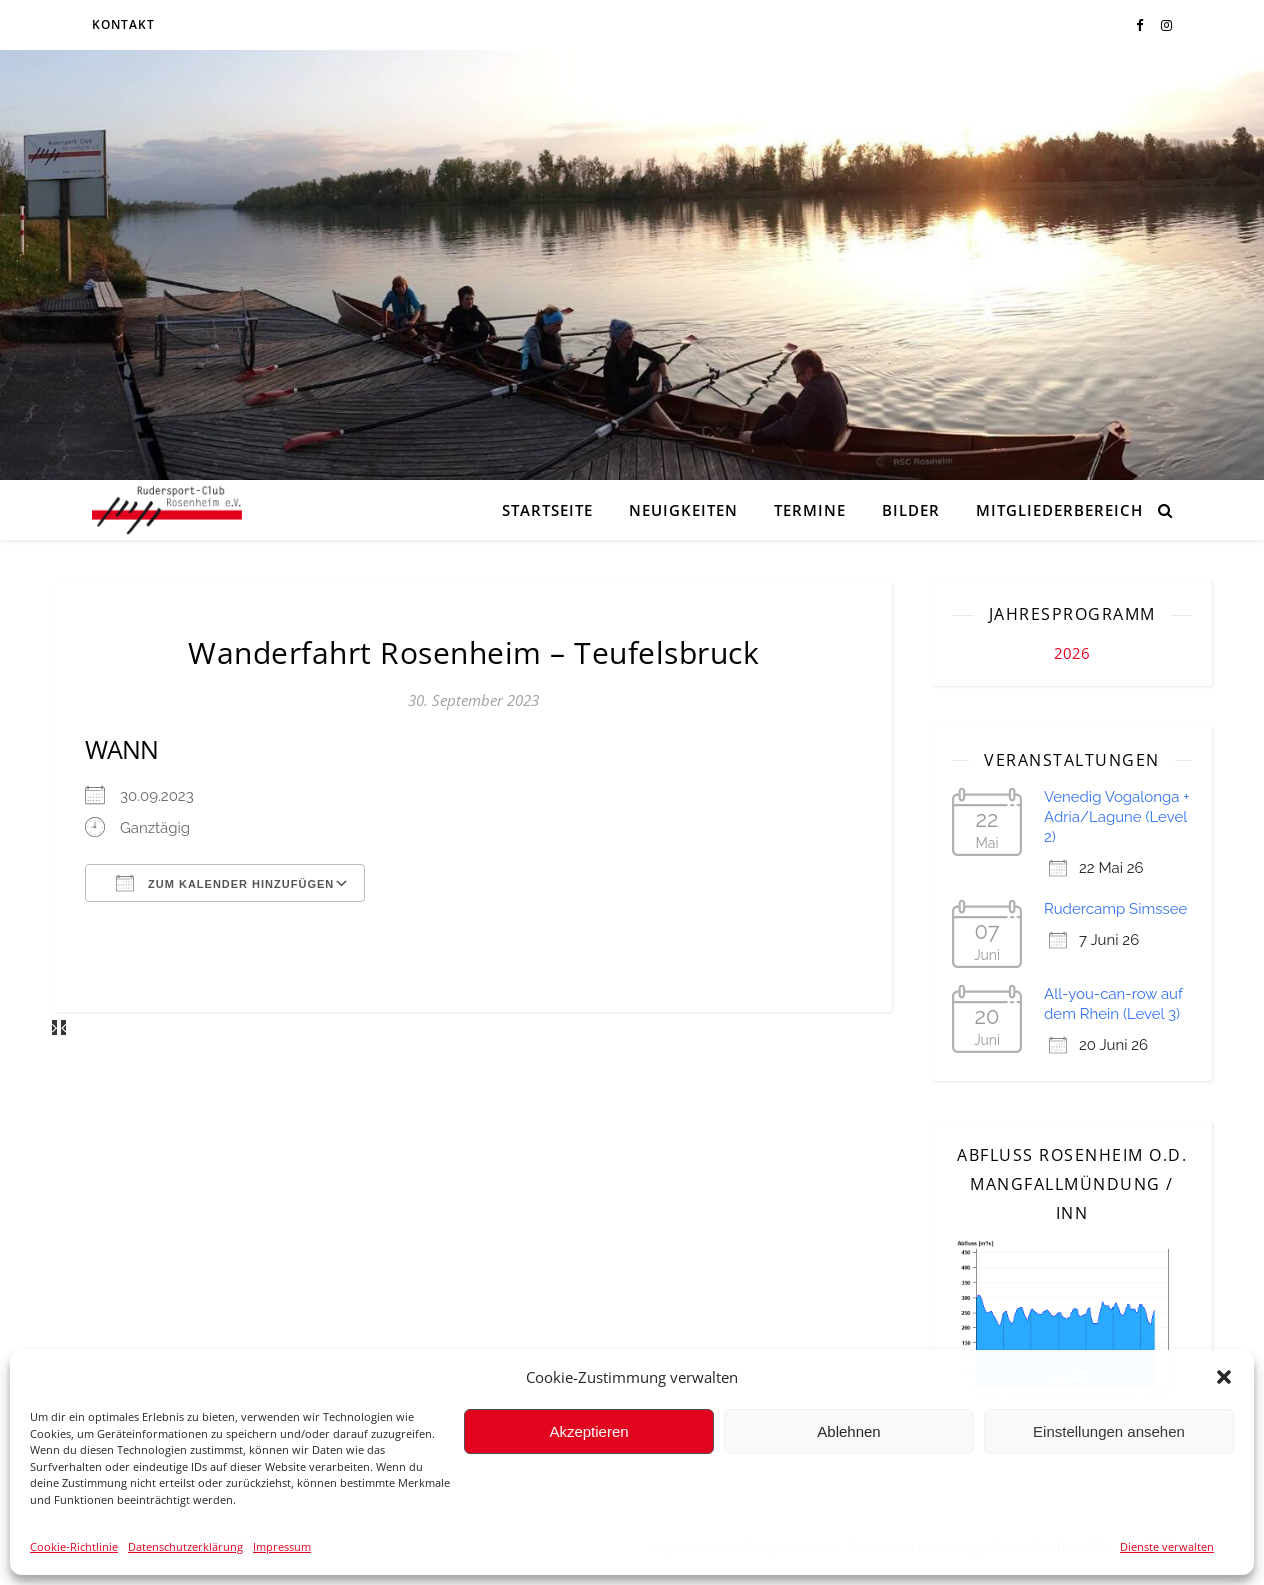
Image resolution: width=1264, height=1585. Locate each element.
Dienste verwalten (1167, 1546)
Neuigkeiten (683, 510)
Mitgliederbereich (1059, 510)
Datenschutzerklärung (185, 1546)
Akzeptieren (588, 1431)
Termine (810, 510)
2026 (1072, 653)
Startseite (547, 510)
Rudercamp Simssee (1115, 909)
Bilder (911, 510)
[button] (1224, 1377)
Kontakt (123, 24)
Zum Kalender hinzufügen (225, 883)
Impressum (282, 1546)
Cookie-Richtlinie (74, 1546)
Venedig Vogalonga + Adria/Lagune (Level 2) (1117, 817)
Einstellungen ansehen (1109, 1431)
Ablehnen (848, 1431)
